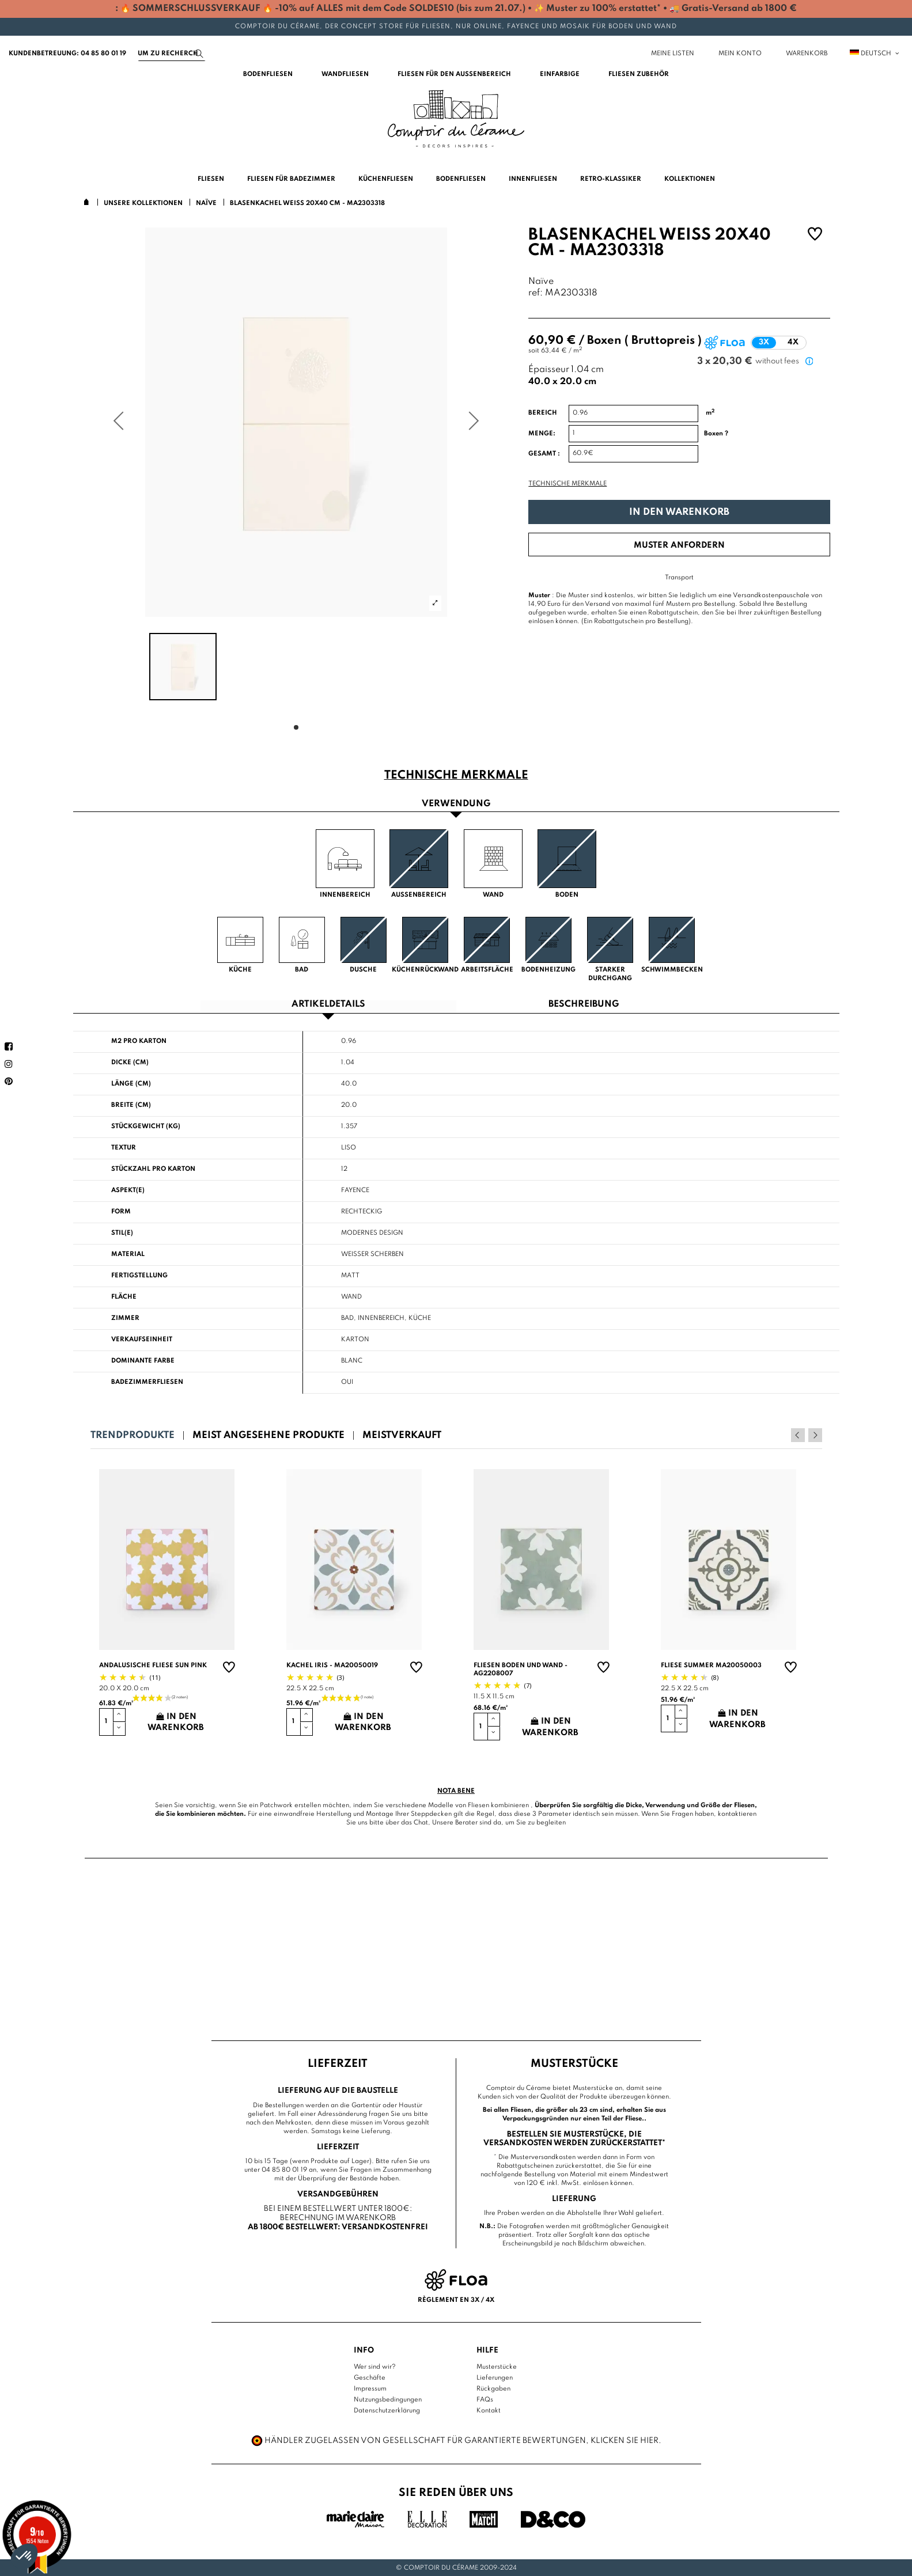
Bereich (542, 412)
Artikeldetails (328, 1004)
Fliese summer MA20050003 (711, 1665)
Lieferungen (494, 2377)
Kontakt (488, 2410)
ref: (535, 293)
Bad (347, 1318)
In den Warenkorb (679, 512)
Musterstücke (496, 2366)
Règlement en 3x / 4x (456, 2300)
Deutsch (875, 53)
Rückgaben (493, 2388)
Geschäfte (369, 2377)
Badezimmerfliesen (147, 1382)
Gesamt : (544, 453)
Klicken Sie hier (625, 2441)
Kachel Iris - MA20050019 (332, 1665)
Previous (800, 1435)
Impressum (370, 2388)
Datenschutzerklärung (387, 2410)
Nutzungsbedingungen (388, 2399)
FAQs (484, 2399)
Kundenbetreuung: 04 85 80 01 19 (67, 53)
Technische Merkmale (567, 483)
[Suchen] (172, 53)
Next (815, 1435)
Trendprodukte (132, 1435)
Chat (421, 1822)
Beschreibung (583, 1004)
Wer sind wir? (375, 2366)
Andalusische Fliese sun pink (153, 1665)
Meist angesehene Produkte (268, 1435)
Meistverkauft (401, 1435)
